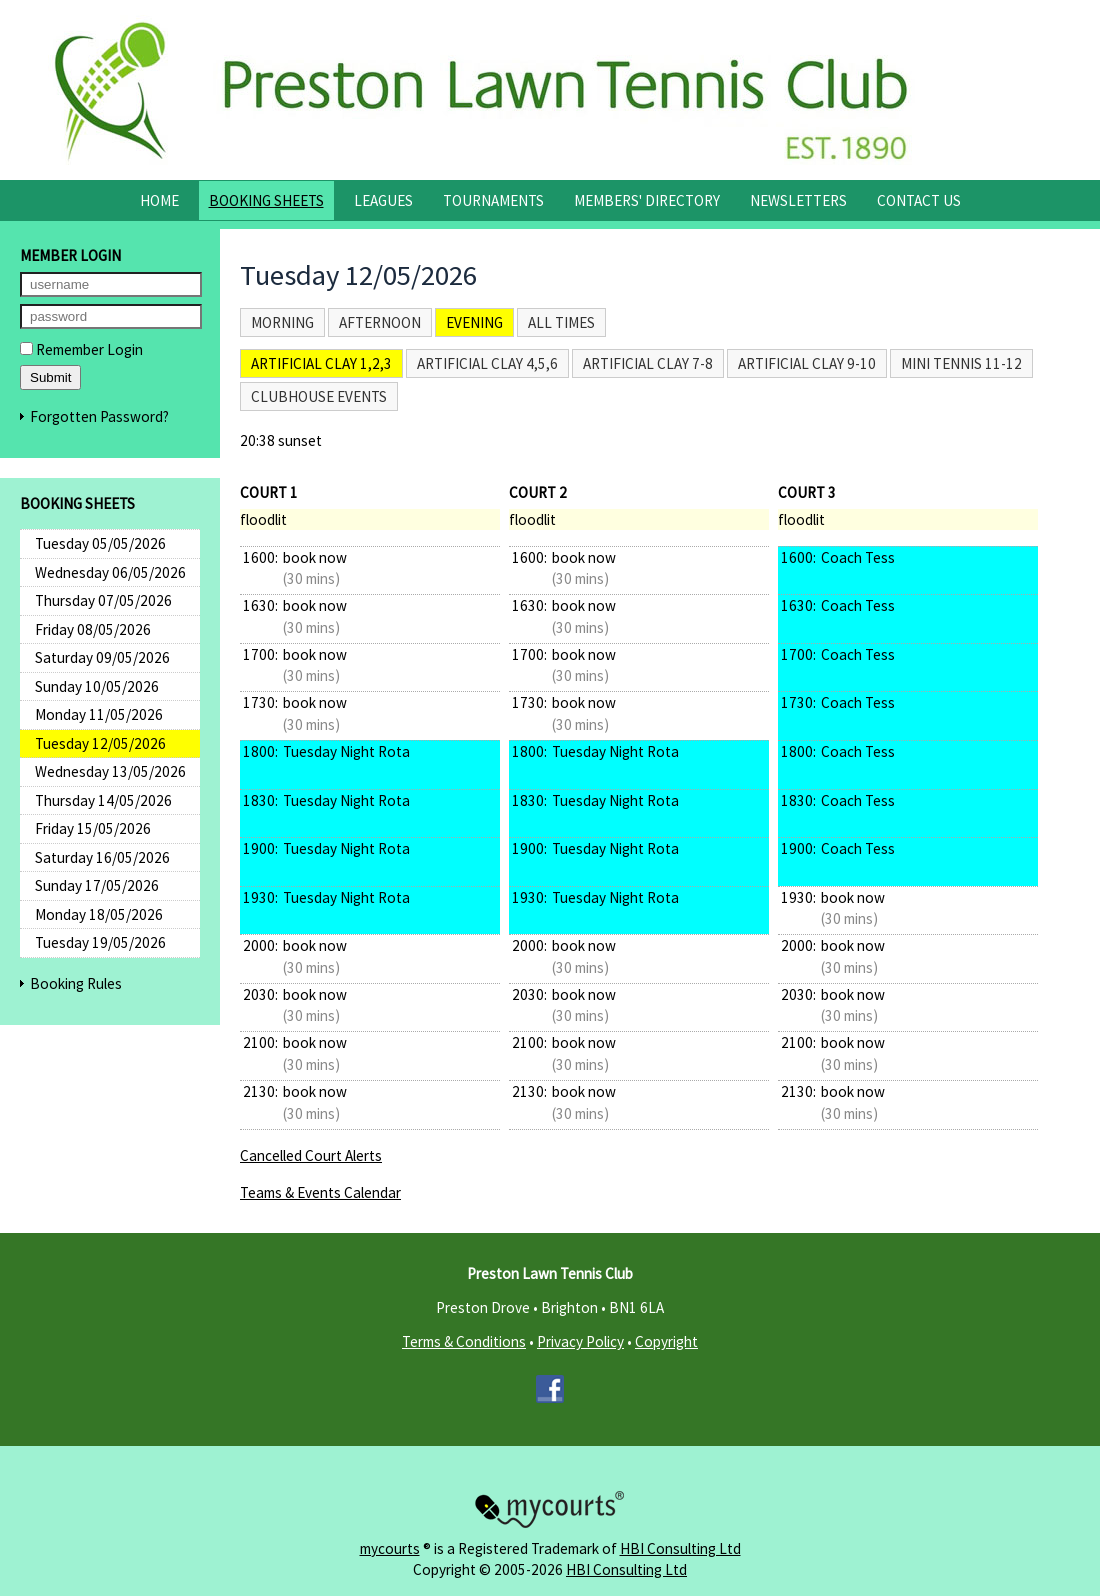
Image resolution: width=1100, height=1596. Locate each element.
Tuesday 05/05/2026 (100, 543)
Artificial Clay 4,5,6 (487, 363)
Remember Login (81, 349)
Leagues (383, 200)
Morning (282, 322)
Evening (474, 322)
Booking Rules (76, 983)
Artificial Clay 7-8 (648, 363)
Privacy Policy (580, 1341)
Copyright (666, 1341)
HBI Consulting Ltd (680, 1548)
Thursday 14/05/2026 (103, 800)
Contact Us (919, 200)
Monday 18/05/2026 (99, 914)
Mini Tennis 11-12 (961, 363)
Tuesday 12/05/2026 (100, 743)
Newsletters (798, 200)
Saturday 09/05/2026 (102, 657)
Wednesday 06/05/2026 (110, 572)
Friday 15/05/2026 (93, 828)
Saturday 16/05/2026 (102, 857)
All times (561, 322)
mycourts (390, 1548)
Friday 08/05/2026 (93, 629)
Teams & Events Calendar (320, 1192)
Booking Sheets (266, 200)
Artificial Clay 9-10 (807, 363)
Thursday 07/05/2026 (103, 600)
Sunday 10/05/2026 (97, 686)
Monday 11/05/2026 (99, 714)
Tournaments (493, 200)
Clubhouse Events (319, 396)
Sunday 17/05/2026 (97, 885)
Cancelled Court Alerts (311, 1155)
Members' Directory (647, 200)
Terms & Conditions (464, 1341)
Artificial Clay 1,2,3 (321, 363)
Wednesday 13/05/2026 (110, 771)
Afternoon (380, 322)
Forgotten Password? (99, 416)
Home (159, 200)
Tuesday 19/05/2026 (100, 942)
